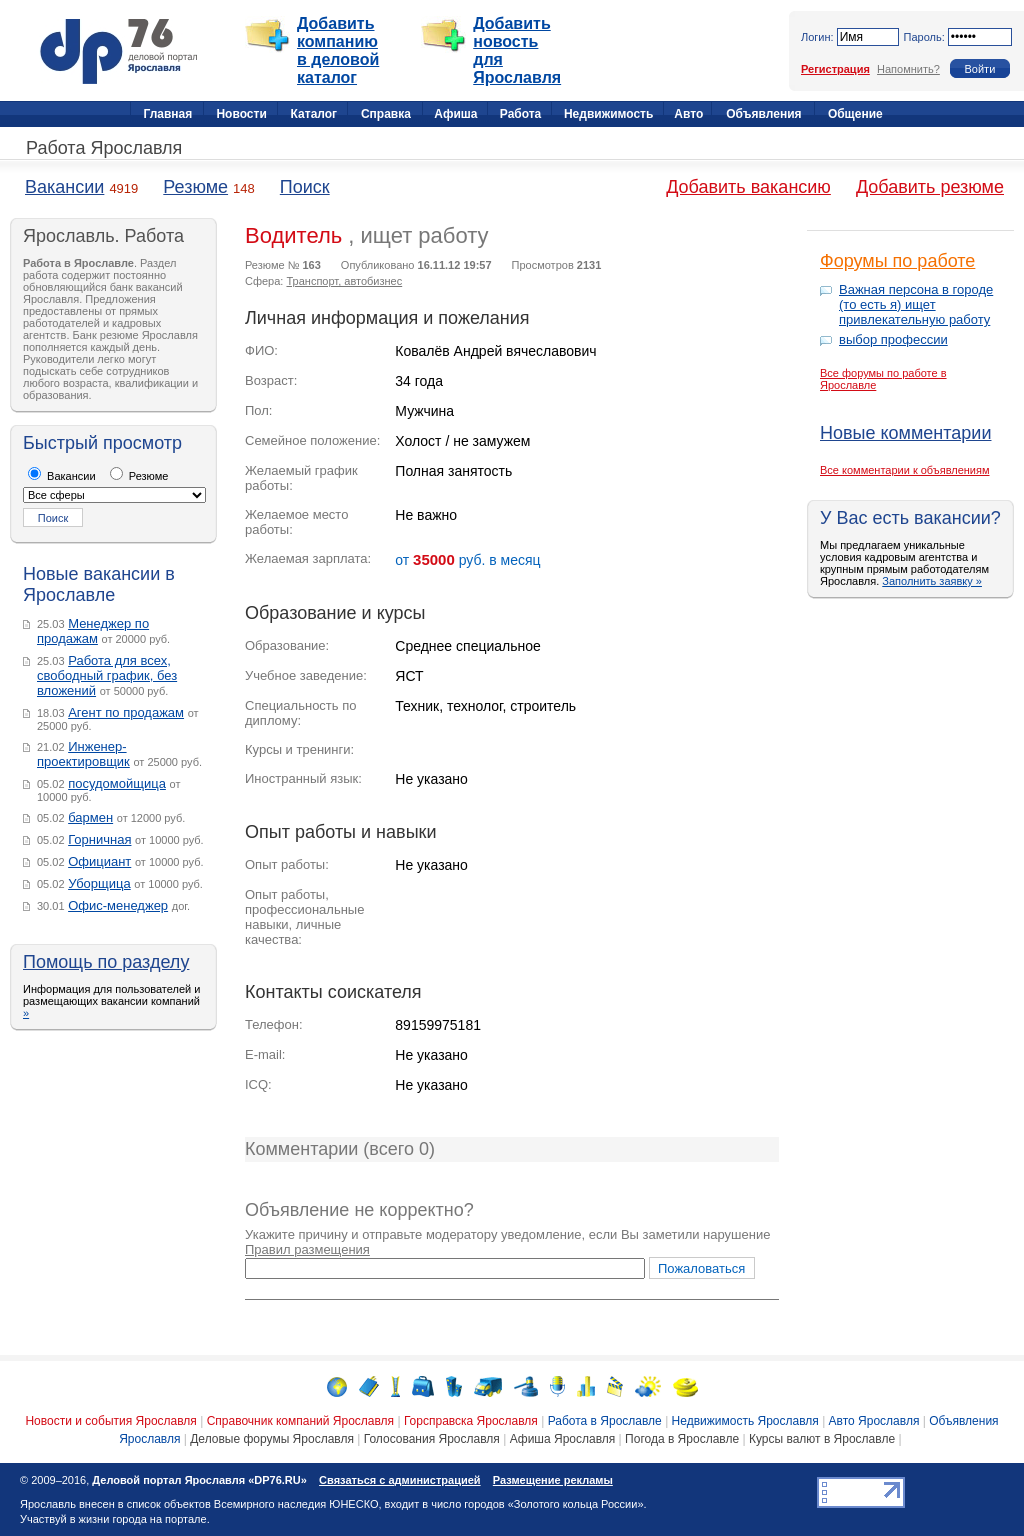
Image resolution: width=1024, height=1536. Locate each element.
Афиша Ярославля (563, 1439)
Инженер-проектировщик (83, 754)
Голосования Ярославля (432, 1439)
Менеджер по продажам (93, 631)
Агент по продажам (126, 712)
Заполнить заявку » (932, 581)
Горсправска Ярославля (471, 1421)
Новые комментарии (905, 433)
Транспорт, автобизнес (344, 281)
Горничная (99, 839)
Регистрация (835, 69)
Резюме (195, 187)
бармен (90, 817)
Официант (99, 861)
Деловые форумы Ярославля (272, 1439)
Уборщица (99, 883)
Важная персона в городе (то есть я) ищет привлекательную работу (916, 304)
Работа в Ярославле (605, 1421)
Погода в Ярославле (682, 1439)
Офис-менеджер (118, 905)
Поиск (305, 187)
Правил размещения (307, 1249)
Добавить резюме (930, 187)
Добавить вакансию (748, 187)
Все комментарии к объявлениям (905, 470)
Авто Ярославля (874, 1421)
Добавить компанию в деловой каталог (338, 50)
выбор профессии (893, 339)
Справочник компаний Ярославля (300, 1421)
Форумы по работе (897, 261)
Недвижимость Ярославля (745, 1421)
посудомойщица (117, 783)
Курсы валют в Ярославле (822, 1439)
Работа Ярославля (104, 148)
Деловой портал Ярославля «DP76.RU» (199, 1480)
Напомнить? (908, 69)
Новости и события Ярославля (110, 1421)
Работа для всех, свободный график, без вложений (107, 675)
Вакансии (64, 187)
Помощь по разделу (106, 962)
